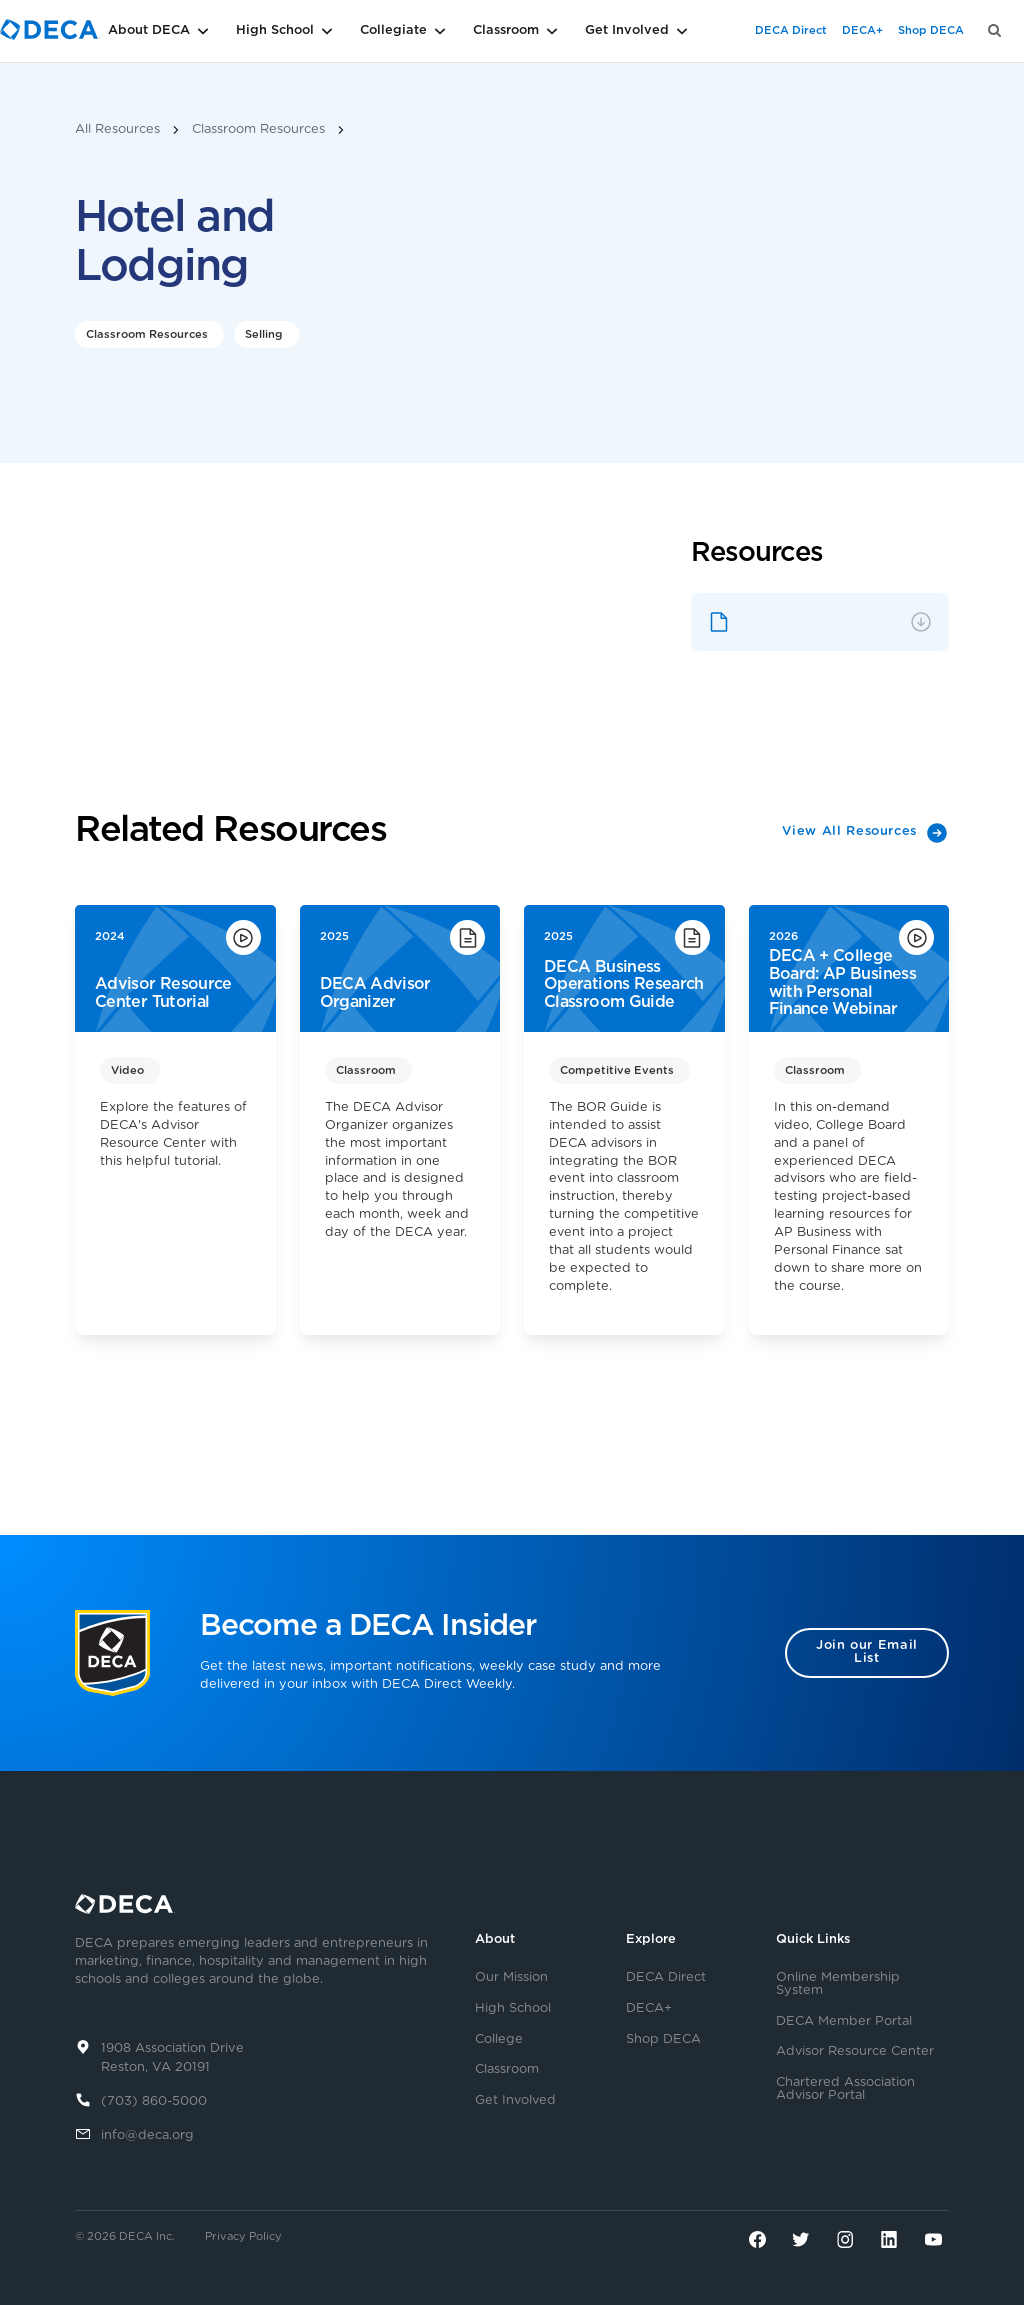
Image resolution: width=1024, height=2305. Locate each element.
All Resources (117, 129)
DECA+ (862, 30)
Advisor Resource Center (855, 2052)
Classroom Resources (258, 129)
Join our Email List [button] (867, 1652)
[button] (190, 31)
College (499, 2040)
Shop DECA (931, 30)
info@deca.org (147, 2135)
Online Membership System (838, 1984)
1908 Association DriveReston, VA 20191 (172, 2058)
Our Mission (511, 1978)
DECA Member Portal (844, 2022)
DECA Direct (791, 30)
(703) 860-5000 (154, 2101)
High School (513, 2009)
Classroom (507, 2070)
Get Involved (515, 2101)
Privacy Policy (243, 2236)
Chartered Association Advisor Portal (845, 2089)
